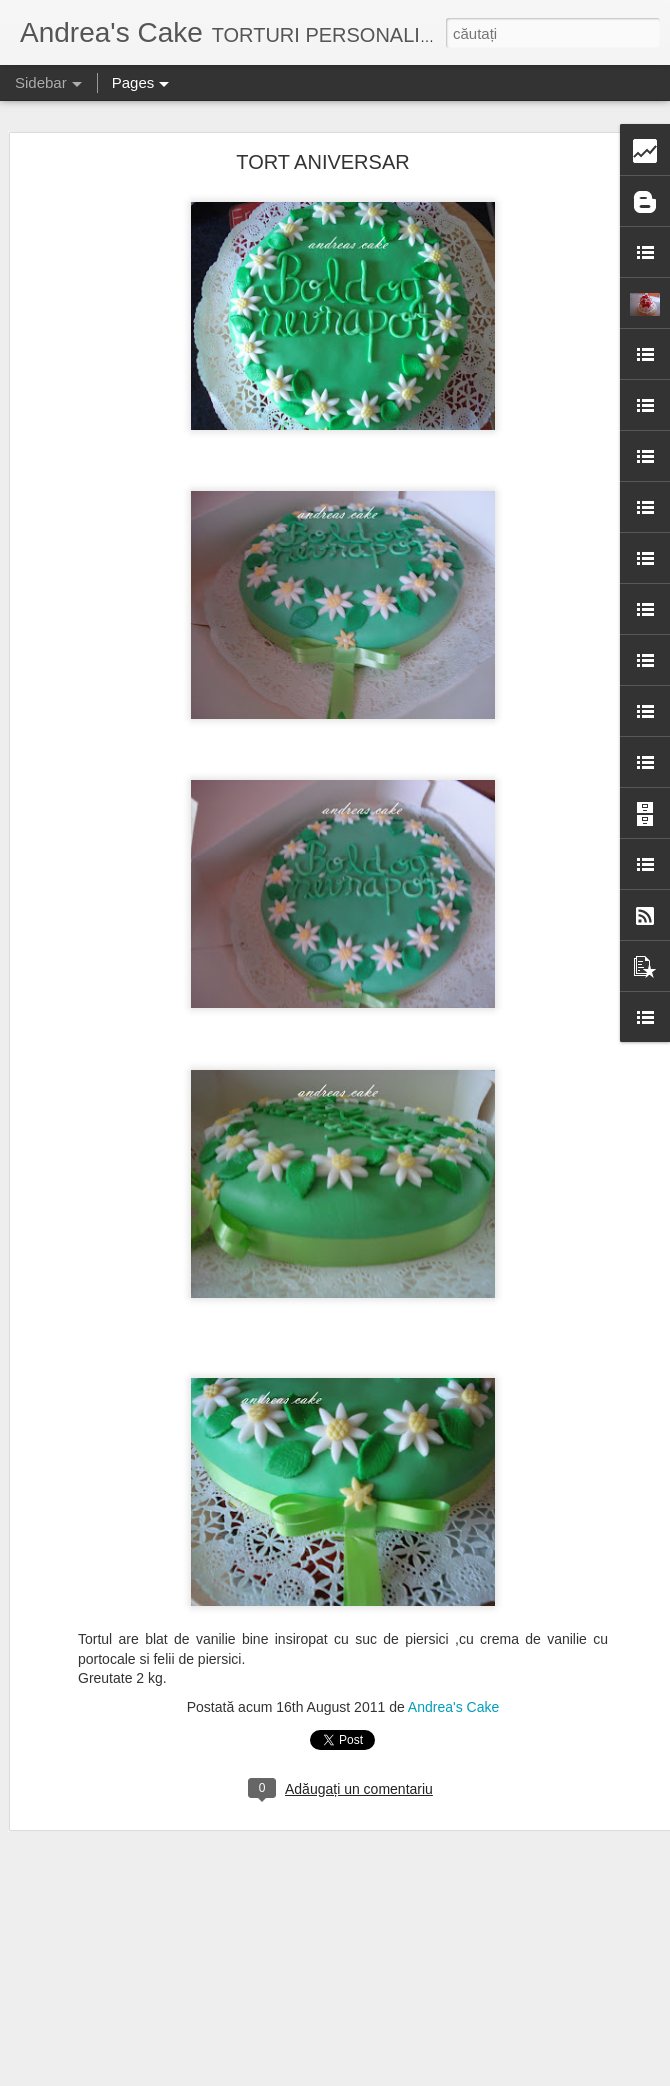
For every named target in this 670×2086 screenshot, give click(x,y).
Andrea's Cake (453, 1707)
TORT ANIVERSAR (322, 162)
